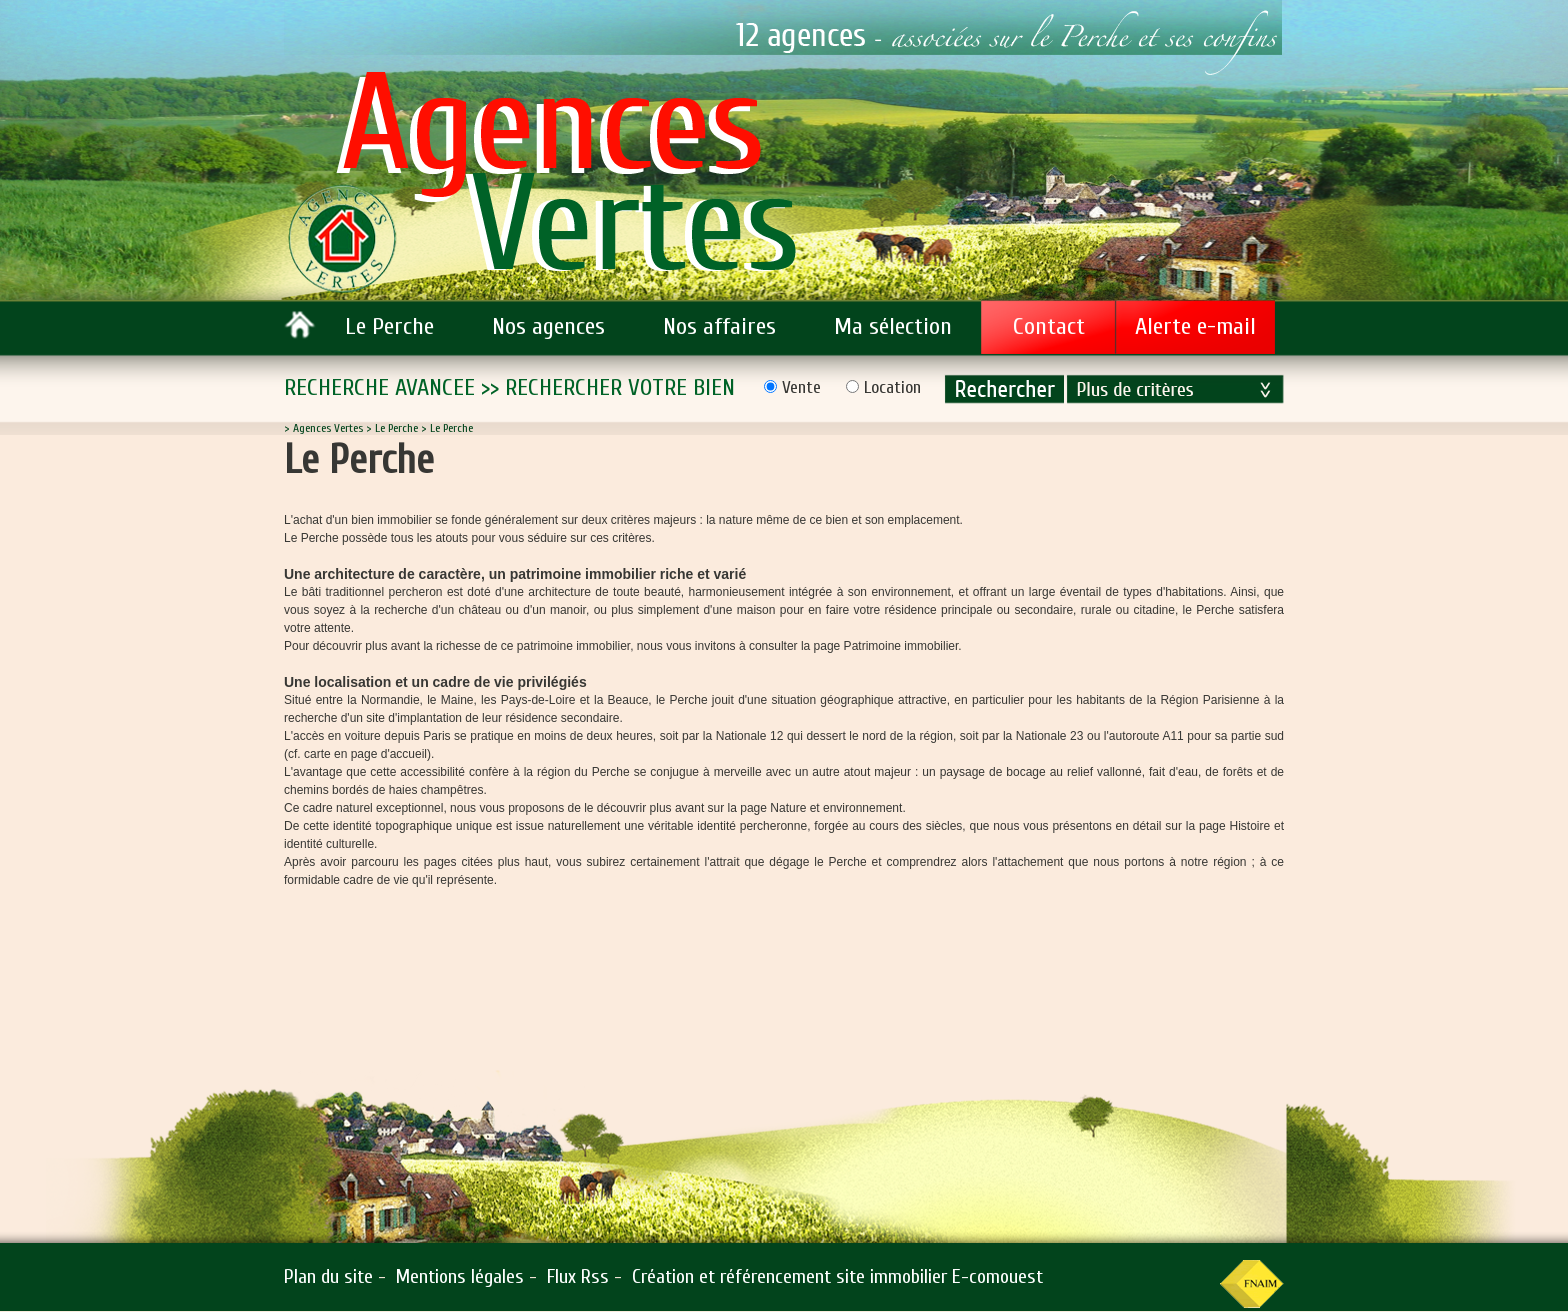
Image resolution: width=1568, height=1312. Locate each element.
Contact (1049, 326)
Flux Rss (578, 1276)
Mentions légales (460, 1276)
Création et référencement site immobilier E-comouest (837, 1276)
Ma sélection (893, 326)
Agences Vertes (328, 428)
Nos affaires (719, 326)
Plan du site (328, 1276)
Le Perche (389, 326)
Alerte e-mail (1195, 326)
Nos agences (548, 326)
